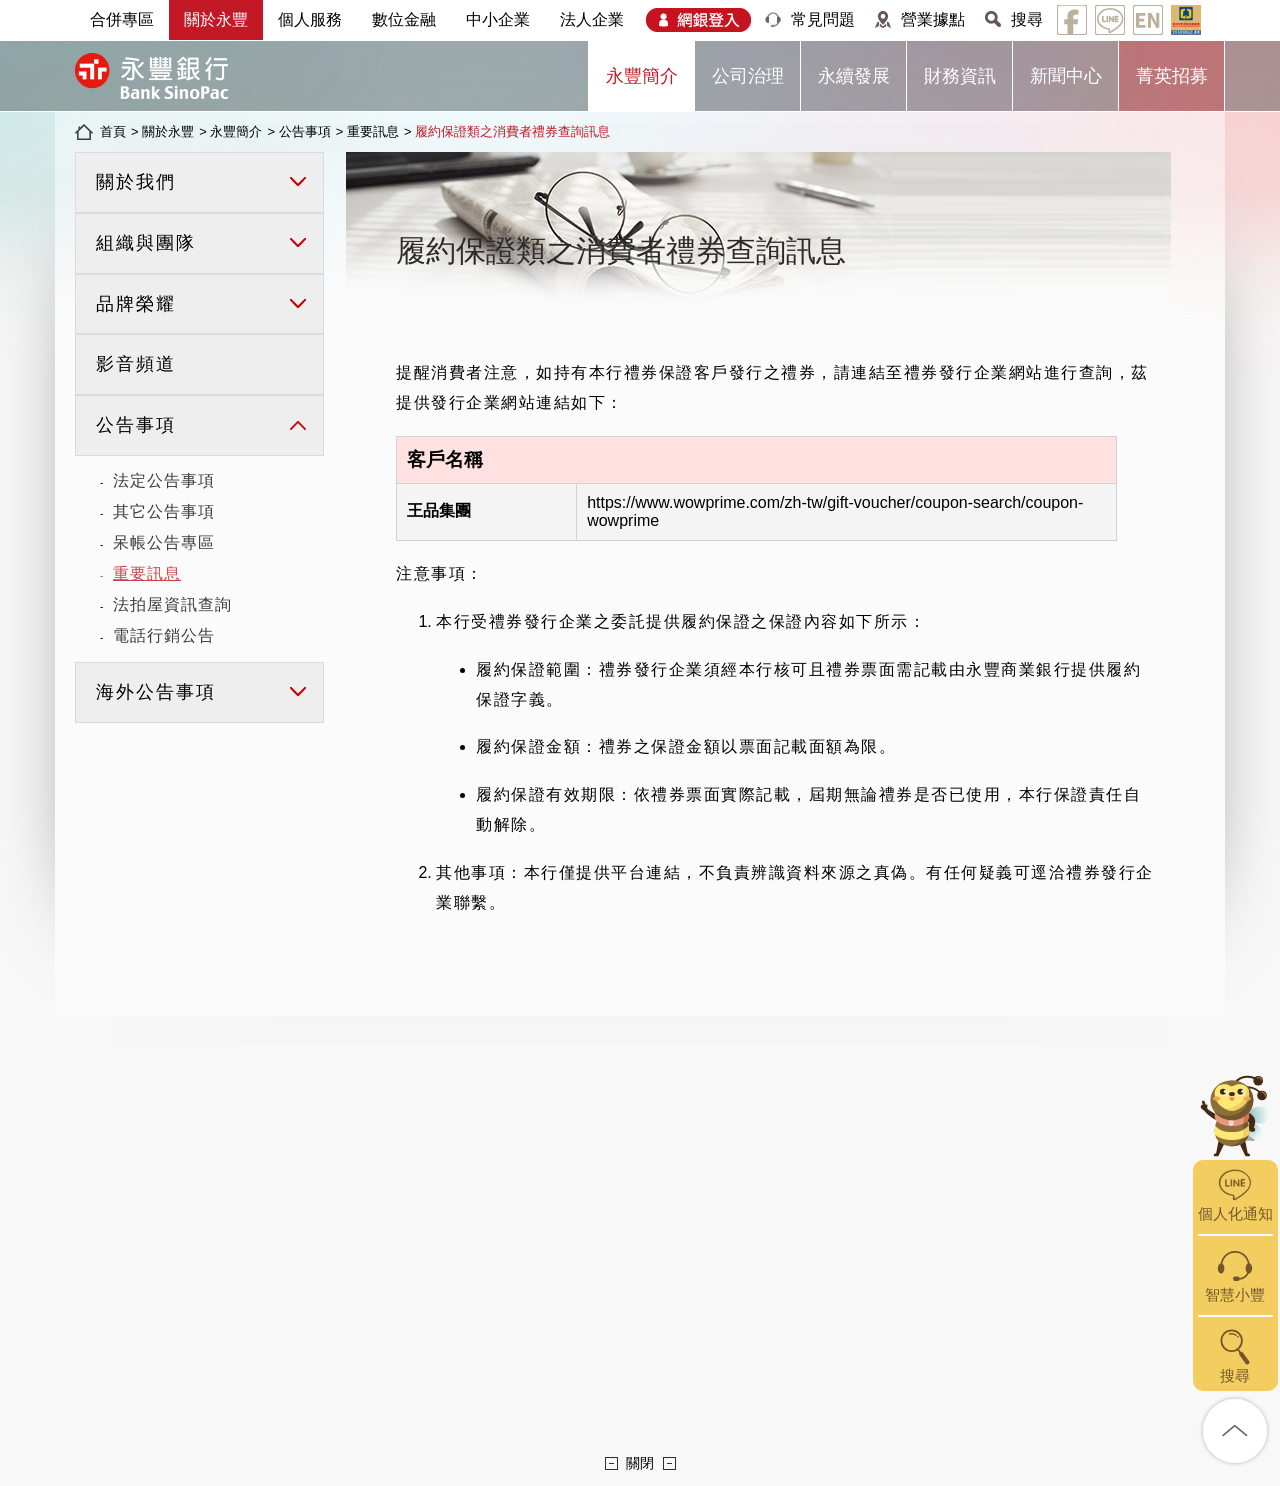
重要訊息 (373, 131)
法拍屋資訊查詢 (172, 604)
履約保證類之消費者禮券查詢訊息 (512, 131)
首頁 (113, 131)
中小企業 (498, 19)
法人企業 (592, 19)
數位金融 (404, 19)
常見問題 (823, 19)
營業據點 (933, 19)
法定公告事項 (164, 480)
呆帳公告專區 (164, 542)
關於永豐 (216, 19)
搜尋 (1027, 19)
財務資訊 (960, 76)
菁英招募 (1172, 76)
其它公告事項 (164, 511)
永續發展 (854, 76)
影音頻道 (136, 364)
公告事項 (305, 131)
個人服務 (310, 19)
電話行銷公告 (164, 635)
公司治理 (748, 76)
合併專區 (122, 19)
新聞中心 (1066, 76)
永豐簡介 (642, 76)
